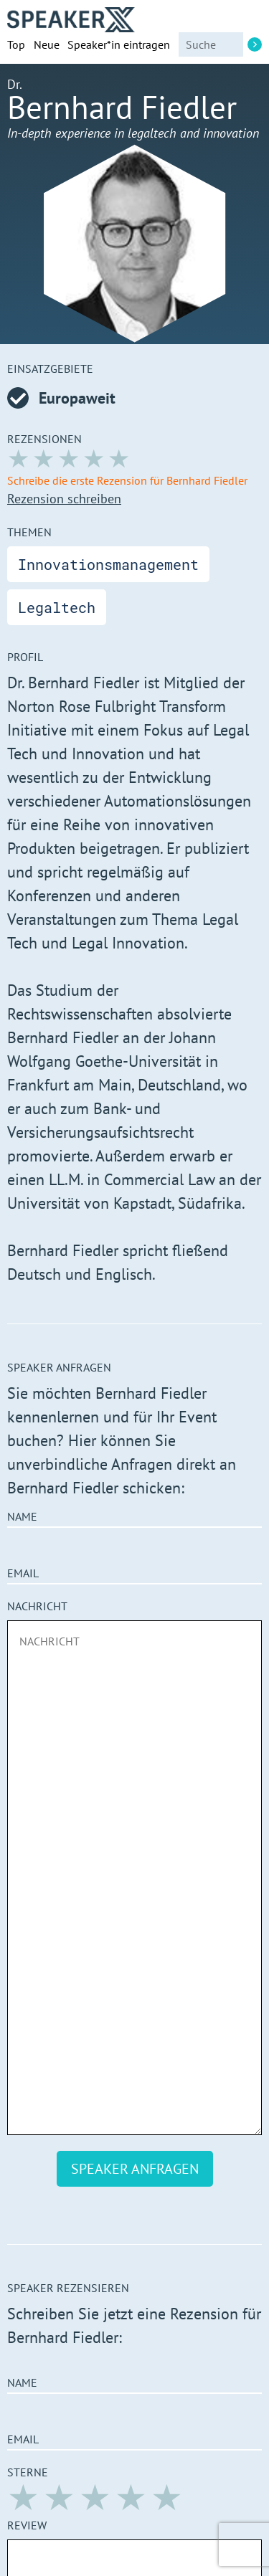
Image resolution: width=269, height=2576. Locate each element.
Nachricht (37, 1606)
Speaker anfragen (135, 2168)
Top (16, 44)
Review (27, 2525)
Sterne (27, 2472)
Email (23, 1573)
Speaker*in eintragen (118, 44)
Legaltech (56, 607)
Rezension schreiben (64, 498)
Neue (47, 44)
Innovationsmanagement (108, 564)
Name (22, 1516)
